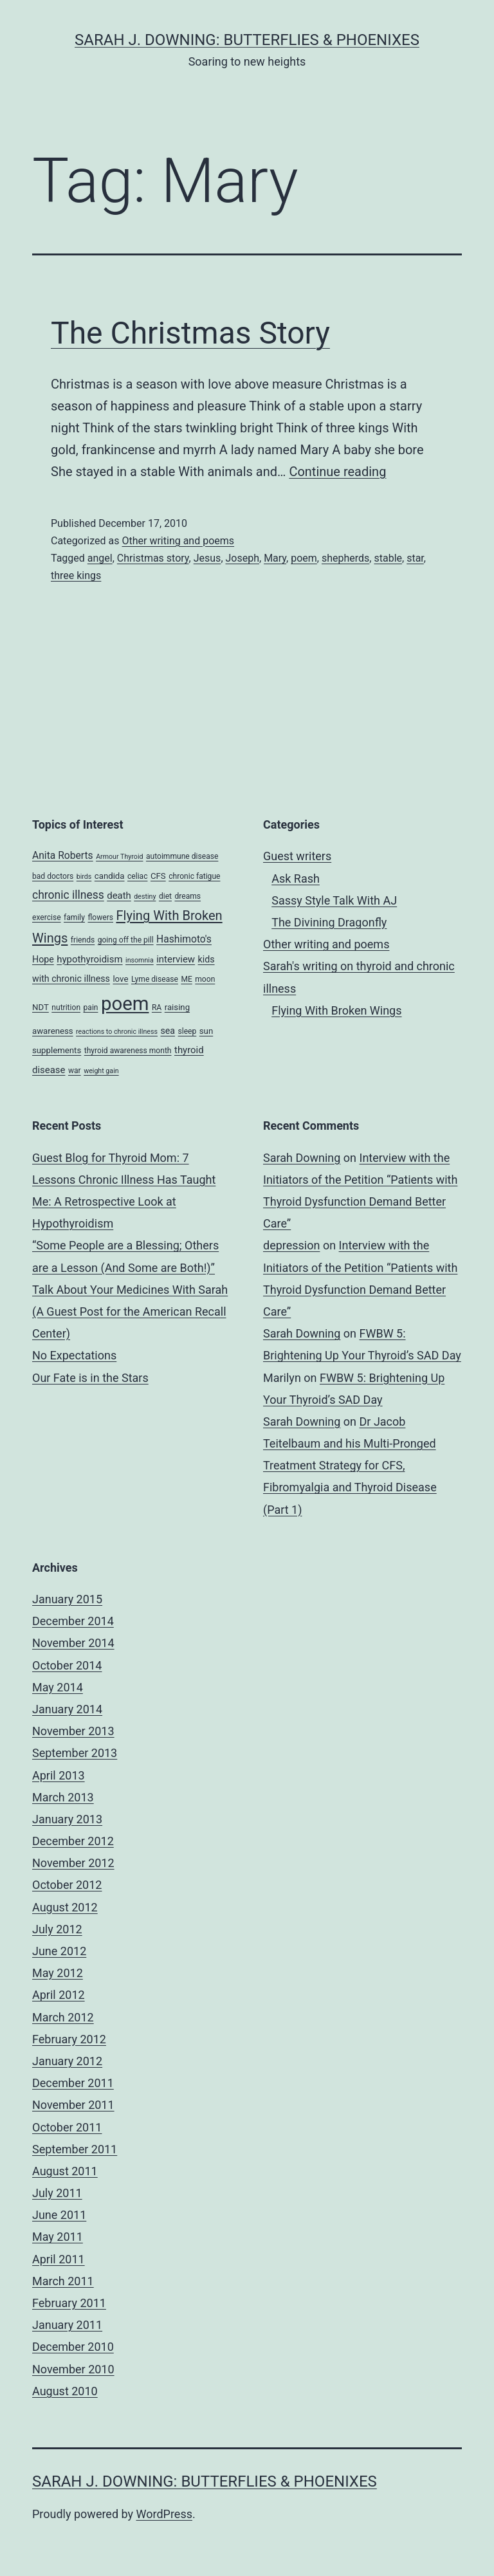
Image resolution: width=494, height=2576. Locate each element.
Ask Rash (295, 878)
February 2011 (69, 2303)
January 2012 (67, 2061)
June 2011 (59, 2215)
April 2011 (58, 2259)
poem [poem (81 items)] (125, 1004)
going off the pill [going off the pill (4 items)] (126, 939)
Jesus (207, 558)
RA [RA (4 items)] (156, 1007)
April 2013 (58, 1775)
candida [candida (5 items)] (110, 876)
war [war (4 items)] (74, 1070)
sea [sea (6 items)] (167, 1031)
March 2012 (63, 2017)
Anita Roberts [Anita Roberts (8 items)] (62, 855)
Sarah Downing (301, 1157)
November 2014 (73, 1643)
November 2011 (73, 2104)
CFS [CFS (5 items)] (158, 876)
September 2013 (74, 1753)
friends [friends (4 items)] (83, 939)
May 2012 (57, 1973)
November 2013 (73, 1731)
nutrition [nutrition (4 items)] (65, 1007)
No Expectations (74, 1355)
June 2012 (59, 1951)
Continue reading (337, 471)
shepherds (345, 558)
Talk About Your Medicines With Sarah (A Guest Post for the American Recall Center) (130, 1311)
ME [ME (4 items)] (186, 979)
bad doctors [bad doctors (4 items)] (52, 876)
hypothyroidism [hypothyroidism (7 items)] (89, 959)
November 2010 (73, 2369)
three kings (76, 575)
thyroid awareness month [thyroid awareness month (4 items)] (128, 1050)
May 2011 (57, 2236)
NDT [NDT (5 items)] (40, 1007)
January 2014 (67, 1709)
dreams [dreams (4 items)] (187, 896)
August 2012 (65, 1907)
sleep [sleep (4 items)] (187, 1031)
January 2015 (67, 1599)
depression (291, 1245)
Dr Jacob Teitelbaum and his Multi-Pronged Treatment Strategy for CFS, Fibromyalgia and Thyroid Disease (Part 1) (350, 1465)
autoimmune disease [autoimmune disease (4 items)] (182, 856)
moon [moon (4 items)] (205, 979)
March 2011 (63, 2281)
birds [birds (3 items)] (84, 876)
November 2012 (73, 1863)
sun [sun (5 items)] (206, 1031)
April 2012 (58, 1994)
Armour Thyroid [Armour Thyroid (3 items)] (119, 856)
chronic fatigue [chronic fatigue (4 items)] (194, 876)
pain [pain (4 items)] (91, 1007)
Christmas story (153, 558)
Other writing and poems (178, 541)
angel (100, 558)
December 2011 (73, 2083)
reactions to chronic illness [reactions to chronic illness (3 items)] (117, 1031)
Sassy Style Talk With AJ (334, 900)
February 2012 (69, 2039)
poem (304, 558)
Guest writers (297, 856)
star (415, 558)
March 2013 (63, 1797)
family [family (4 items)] (74, 917)
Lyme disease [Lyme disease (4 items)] (154, 979)
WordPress (164, 2514)
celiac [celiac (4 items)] (137, 876)
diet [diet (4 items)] (165, 896)
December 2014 (73, 1621)
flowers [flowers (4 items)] (100, 917)
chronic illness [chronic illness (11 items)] (68, 894)
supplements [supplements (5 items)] (56, 1050)
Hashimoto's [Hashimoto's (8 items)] (184, 939)
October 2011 (67, 2127)
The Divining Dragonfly (329, 922)
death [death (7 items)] (119, 895)
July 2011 (57, 2193)
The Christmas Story (190, 333)
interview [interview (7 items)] (175, 959)
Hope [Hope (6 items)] (43, 959)
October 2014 (67, 1665)
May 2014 (57, 1687)
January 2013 (67, 1819)
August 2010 (65, 2391)
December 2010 (73, 2346)
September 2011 (74, 2149)
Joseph (243, 558)
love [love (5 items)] (120, 979)
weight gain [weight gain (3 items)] (101, 1071)
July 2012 (57, 1929)
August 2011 (65, 2171)
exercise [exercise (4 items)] (46, 917)
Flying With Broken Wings (336, 1010)
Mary (275, 558)
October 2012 (67, 1884)
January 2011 (67, 2325)
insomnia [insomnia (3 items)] (139, 960)
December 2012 (73, 1841)
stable (388, 558)
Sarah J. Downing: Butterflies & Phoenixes (247, 40)
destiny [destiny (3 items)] (145, 896)
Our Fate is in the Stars (90, 1378)
